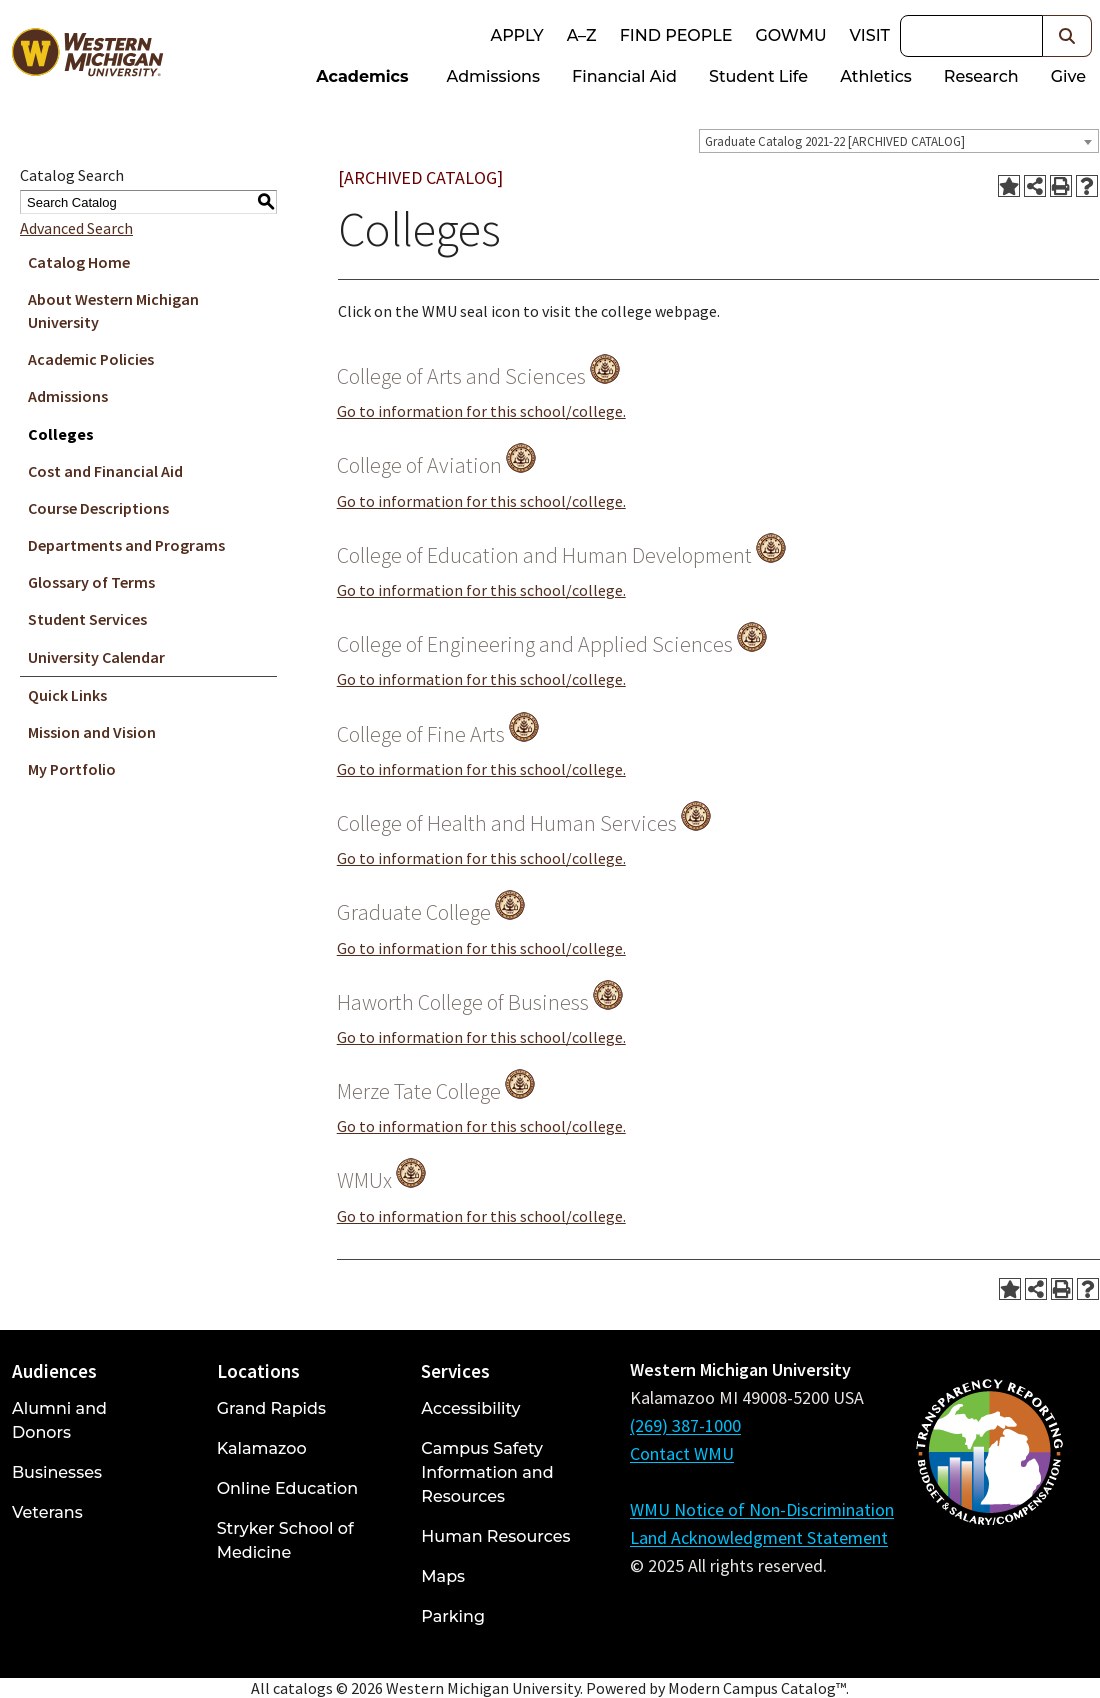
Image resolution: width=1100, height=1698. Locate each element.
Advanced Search (76, 228)
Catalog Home (79, 262)
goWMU (790, 35)
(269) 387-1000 (685, 1425)
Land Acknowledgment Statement (759, 1537)
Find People (676, 35)
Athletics (876, 76)
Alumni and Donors (59, 1420)
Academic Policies (91, 359)
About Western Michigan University (113, 310)
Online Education (287, 1488)
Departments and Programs (126, 545)
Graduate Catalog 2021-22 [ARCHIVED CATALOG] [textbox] (835, 141)
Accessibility (470, 1408)
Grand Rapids (271, 1408)
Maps (443, 1576)
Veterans (47, 1512)
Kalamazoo (262, 1448)
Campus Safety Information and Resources (487, 1472)
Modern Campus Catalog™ (757, 1688)
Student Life (758, 76)
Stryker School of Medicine (285, 1540)
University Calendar (96, 657)
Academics (362, 76)
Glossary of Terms (91, 582)
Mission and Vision (92, 732)
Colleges (61, 434)
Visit (870, 35)
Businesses (57, 1472)
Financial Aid (624, 76)
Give (1068, 76)
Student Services (87, 619)
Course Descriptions (98, 508)
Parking (453, 1616)
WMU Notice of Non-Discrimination (762, 1509)
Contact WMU (682, 1453)
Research (981, 76)
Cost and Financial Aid (105, 471)
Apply (516, 35)
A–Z (582, 35)
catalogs (303, 1688)
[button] (1067, 36)
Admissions (494, 76)
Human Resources (495, 1536)
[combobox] (899, 141)
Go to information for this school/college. (481, 411)
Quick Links (67, 695)
